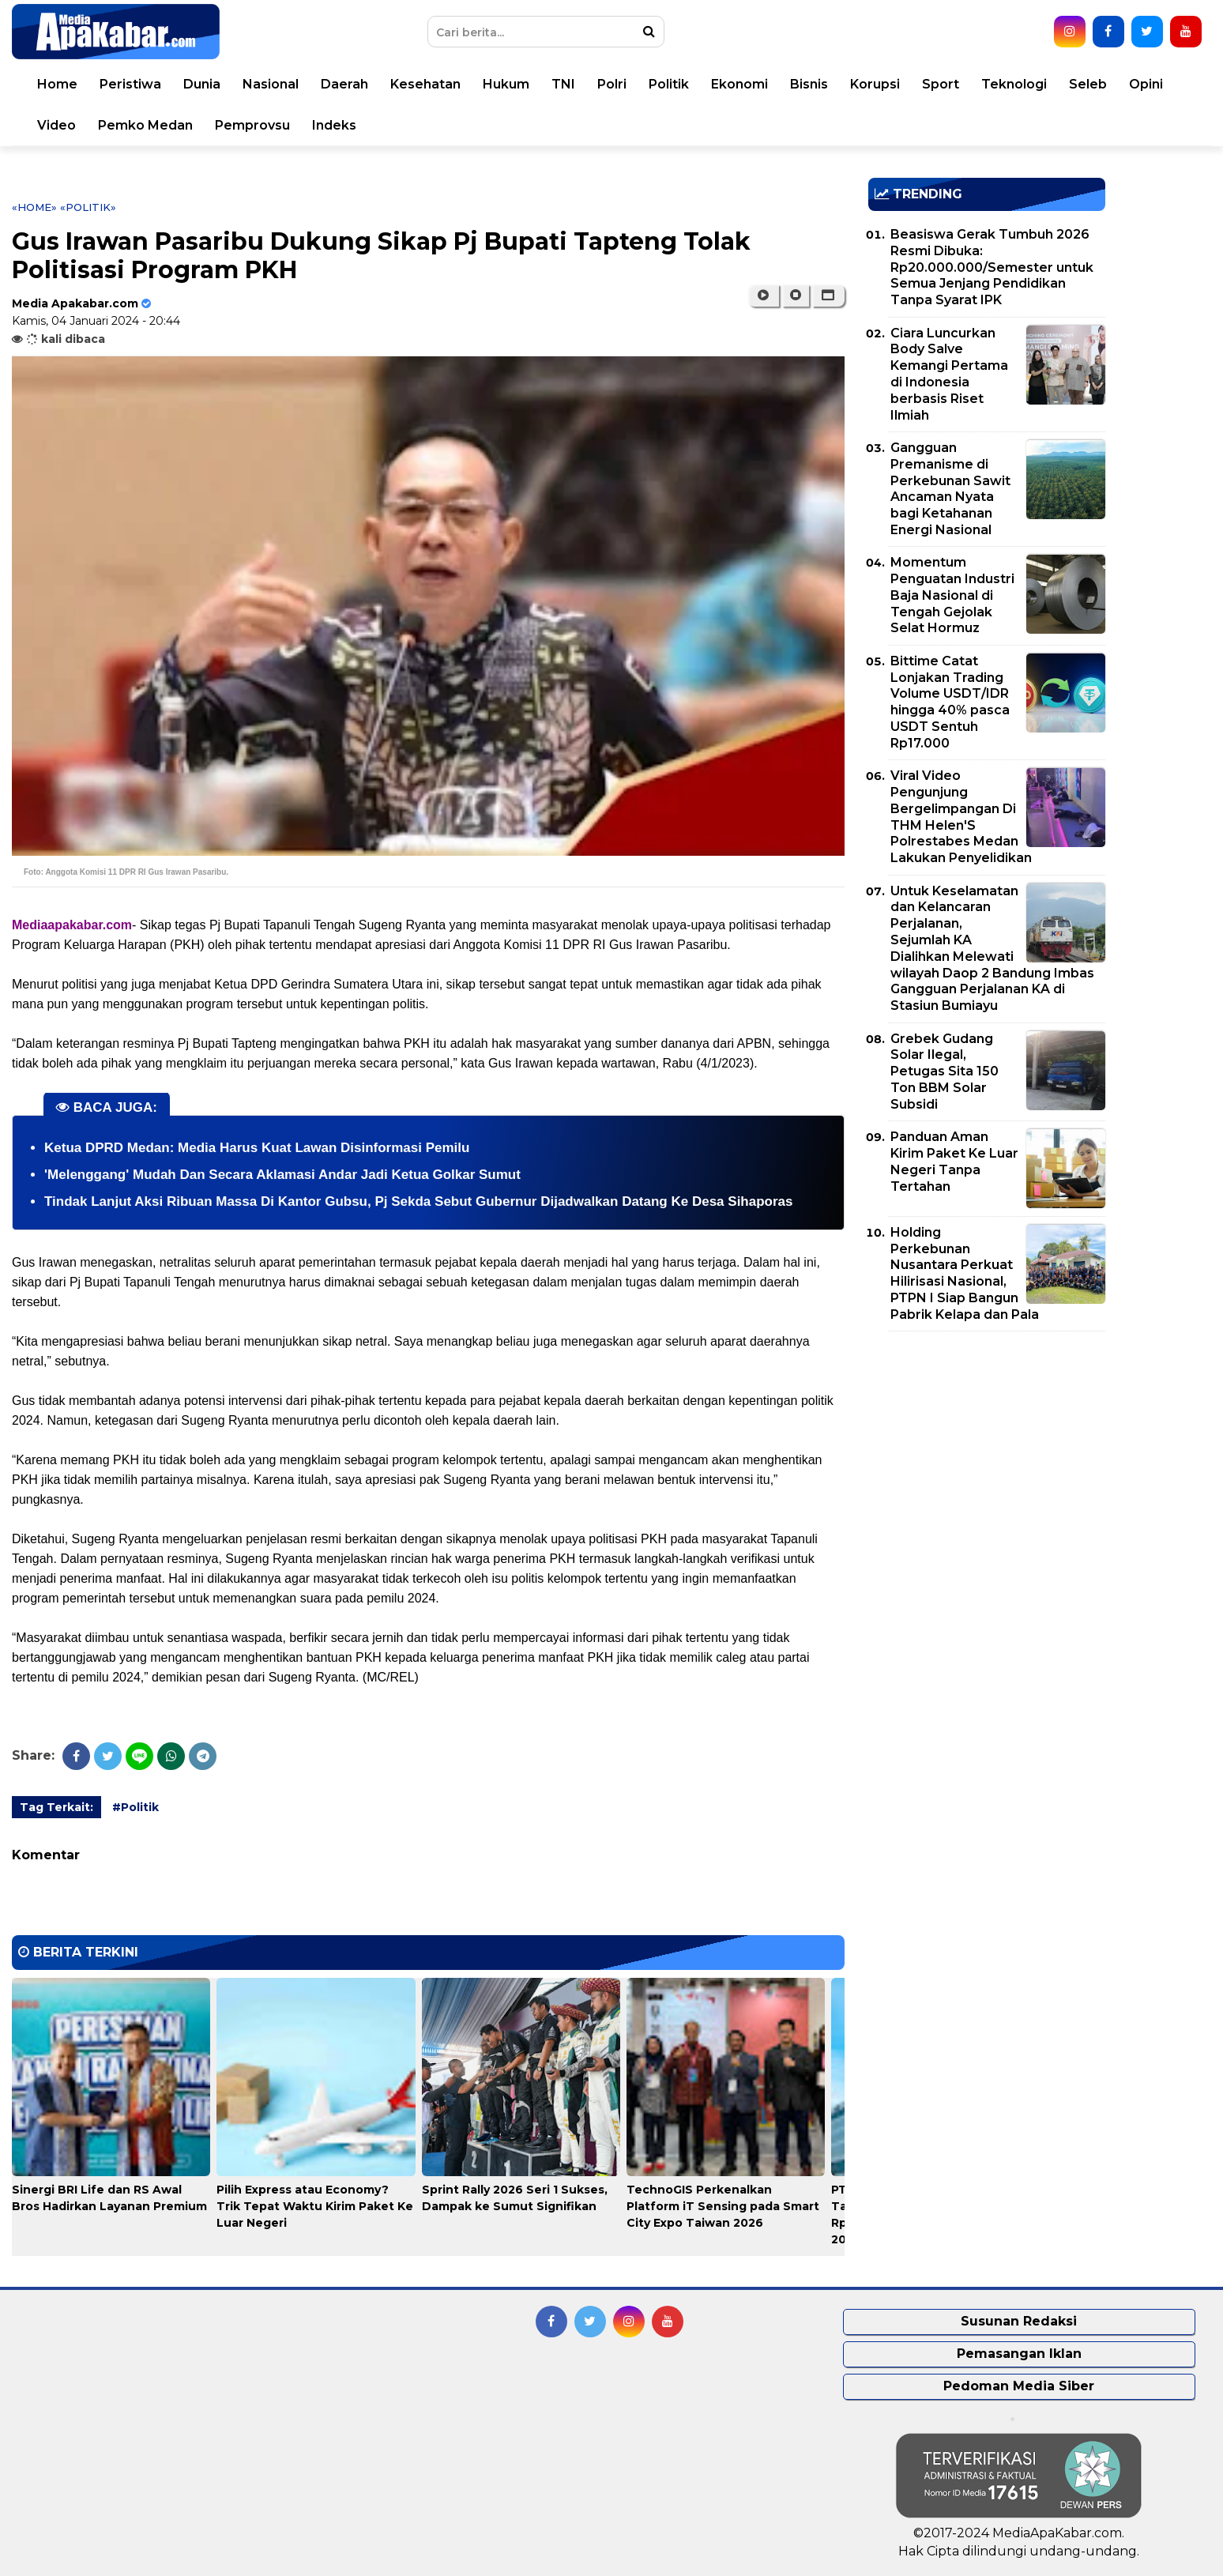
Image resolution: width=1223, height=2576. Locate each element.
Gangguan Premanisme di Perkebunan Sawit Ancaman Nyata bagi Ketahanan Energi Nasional (950, 488)
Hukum (506, 84)
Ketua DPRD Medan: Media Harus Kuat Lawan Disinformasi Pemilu (256, 1147)
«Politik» (88, 207)
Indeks (334, 125)
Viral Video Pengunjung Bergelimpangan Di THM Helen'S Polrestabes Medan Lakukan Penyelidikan (961, 816)
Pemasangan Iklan (1019, 2353)
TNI (563, 84)
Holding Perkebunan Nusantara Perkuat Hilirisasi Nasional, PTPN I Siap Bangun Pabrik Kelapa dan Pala (964, 1273)
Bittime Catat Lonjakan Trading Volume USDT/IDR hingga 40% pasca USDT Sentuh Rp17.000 (950, 702)
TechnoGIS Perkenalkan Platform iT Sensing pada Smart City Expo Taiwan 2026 (723, 2206)
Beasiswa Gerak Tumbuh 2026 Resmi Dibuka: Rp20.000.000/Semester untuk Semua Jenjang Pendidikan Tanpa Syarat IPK (991, 267)
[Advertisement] (986, 1454)
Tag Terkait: (56, 1807)
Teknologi (1014, 84)
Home (57, 84)
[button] (828, 295)
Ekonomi (739, 84)
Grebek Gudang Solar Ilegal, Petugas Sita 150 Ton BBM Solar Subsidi (944, 1071)
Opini (1146, 84)
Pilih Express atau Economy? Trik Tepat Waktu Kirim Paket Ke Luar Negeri (314, 2206)
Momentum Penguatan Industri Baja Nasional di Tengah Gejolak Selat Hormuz (952, 595)
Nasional (271, 84)
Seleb (1088, 84)
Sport (940, 84)
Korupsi (875, 84)
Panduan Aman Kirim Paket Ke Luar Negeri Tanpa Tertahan (954, 1161)
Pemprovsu (252, 125)
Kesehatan (425, 84)
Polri (612, 84)
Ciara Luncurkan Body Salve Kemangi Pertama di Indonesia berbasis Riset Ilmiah (949, 374)
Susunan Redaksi (1019, 2321)
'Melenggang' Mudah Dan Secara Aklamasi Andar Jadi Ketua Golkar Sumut (282, 1174)
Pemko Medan (145, 125)
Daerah (344, 84)
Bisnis (809, 84)
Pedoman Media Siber (1018, 2385)
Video (56, 125)
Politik (669, 84)
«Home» (34, 207)
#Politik (135, 1807)
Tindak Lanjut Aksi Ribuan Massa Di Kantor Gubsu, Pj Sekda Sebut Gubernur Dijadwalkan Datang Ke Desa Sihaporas (418, 1201)
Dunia (201, 84)
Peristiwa (130, 84)
